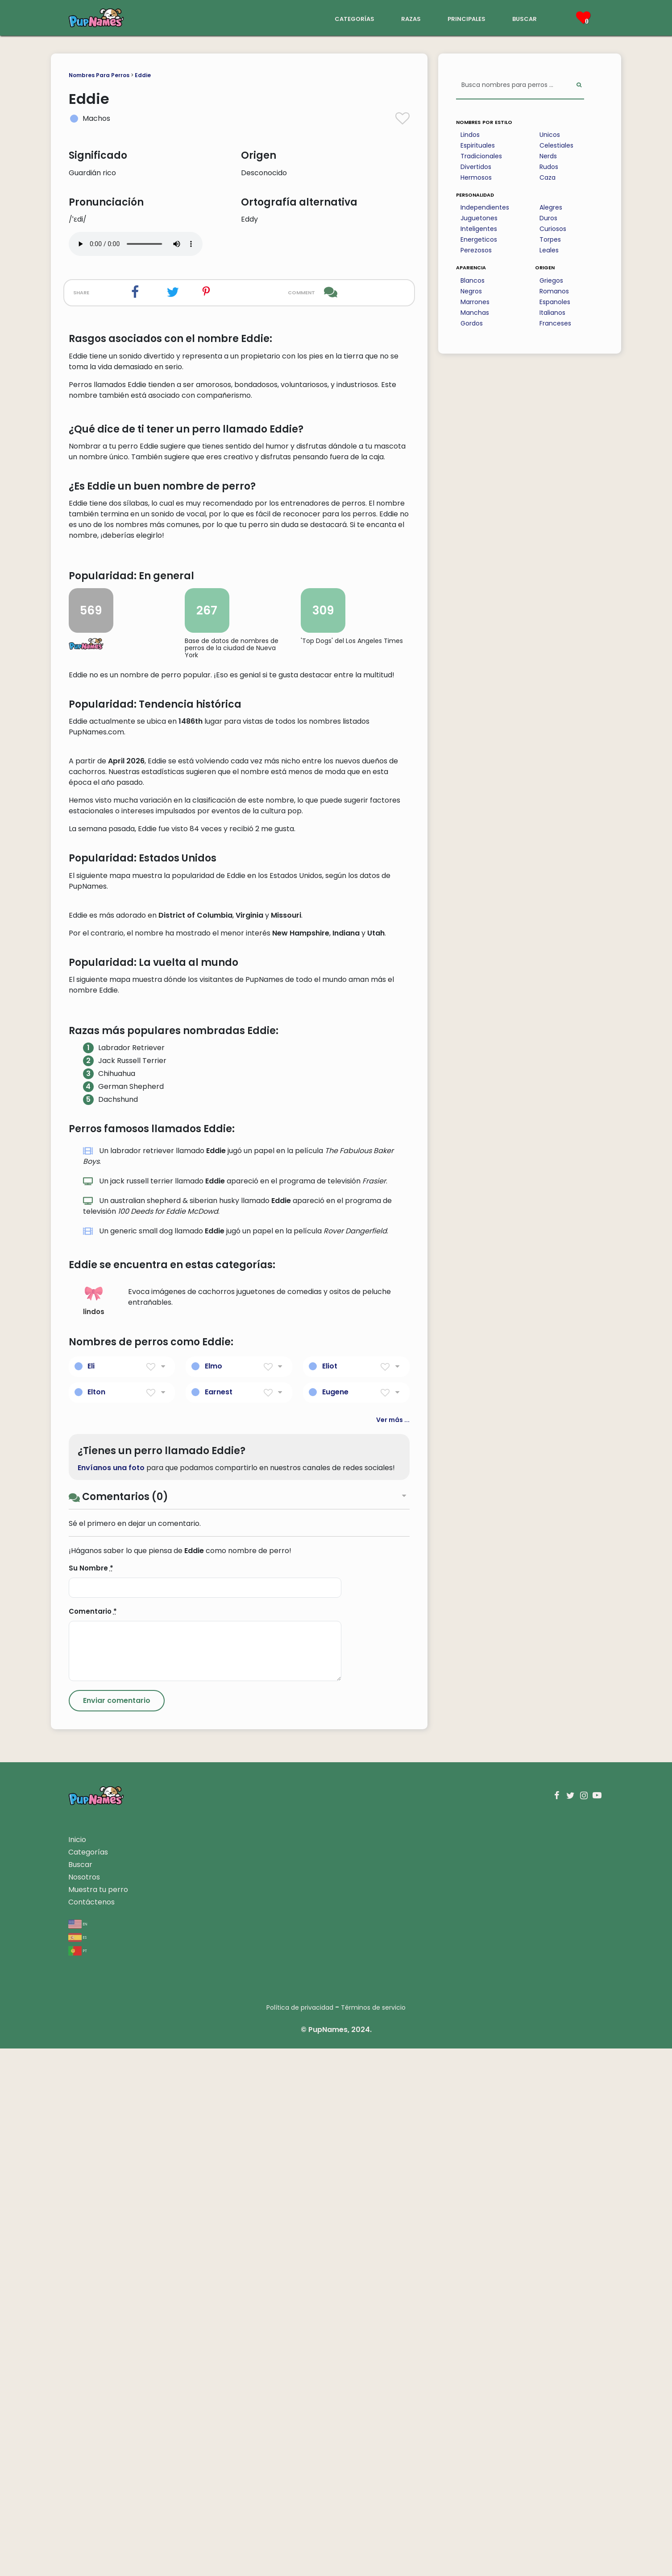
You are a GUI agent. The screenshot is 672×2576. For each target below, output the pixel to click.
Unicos (549, 134)
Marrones (474, 301)
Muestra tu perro (98, 2417)
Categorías (88, 2379)
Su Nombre (91, 2095)
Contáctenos (91, 2429)
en (77, 2451)
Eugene (335, 1919)
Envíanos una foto (111, 1995)
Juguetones (479, 218)
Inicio (77, 2367)
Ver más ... (393, 1947)
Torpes (550, 239)
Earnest (218, 1919)
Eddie (143, 75)
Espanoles (554, 301)
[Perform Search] (579, 85)
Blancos (472, 280)
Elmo (213, 1893)
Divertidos (475, 166)
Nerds (548, 156)
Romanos (554, 291)
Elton (96, 1919)
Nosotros (84, 2404)
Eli (91, 1893)
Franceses (555, 323)
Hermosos (476, 177)
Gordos (471, 323)
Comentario (93, 2138)
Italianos (552, 312)
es (77, 2464)
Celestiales (556, 145)
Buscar (80, 2392)
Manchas (474, 312)
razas (411, 18)
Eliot (329, 1893)
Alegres (550, 207)
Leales (549, 250)
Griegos (551, 280)
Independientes (484, 207)
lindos (93, 1828)
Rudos (548, 166)
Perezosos (476, 250)
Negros (471, 291)
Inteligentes (478, 228)
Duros (548, 218)
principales (466, 18)
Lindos (470, 134)
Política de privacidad (299, 2535)
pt (77, 2477)
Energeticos (478, 239)
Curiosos (552, 228)
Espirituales (477, 145)
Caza (547, 177)
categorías (354, 18)
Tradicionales (481, 156)
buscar (524, 18)
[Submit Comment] (117, 2228)
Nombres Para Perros (99, 75)
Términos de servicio (373, 2535)
